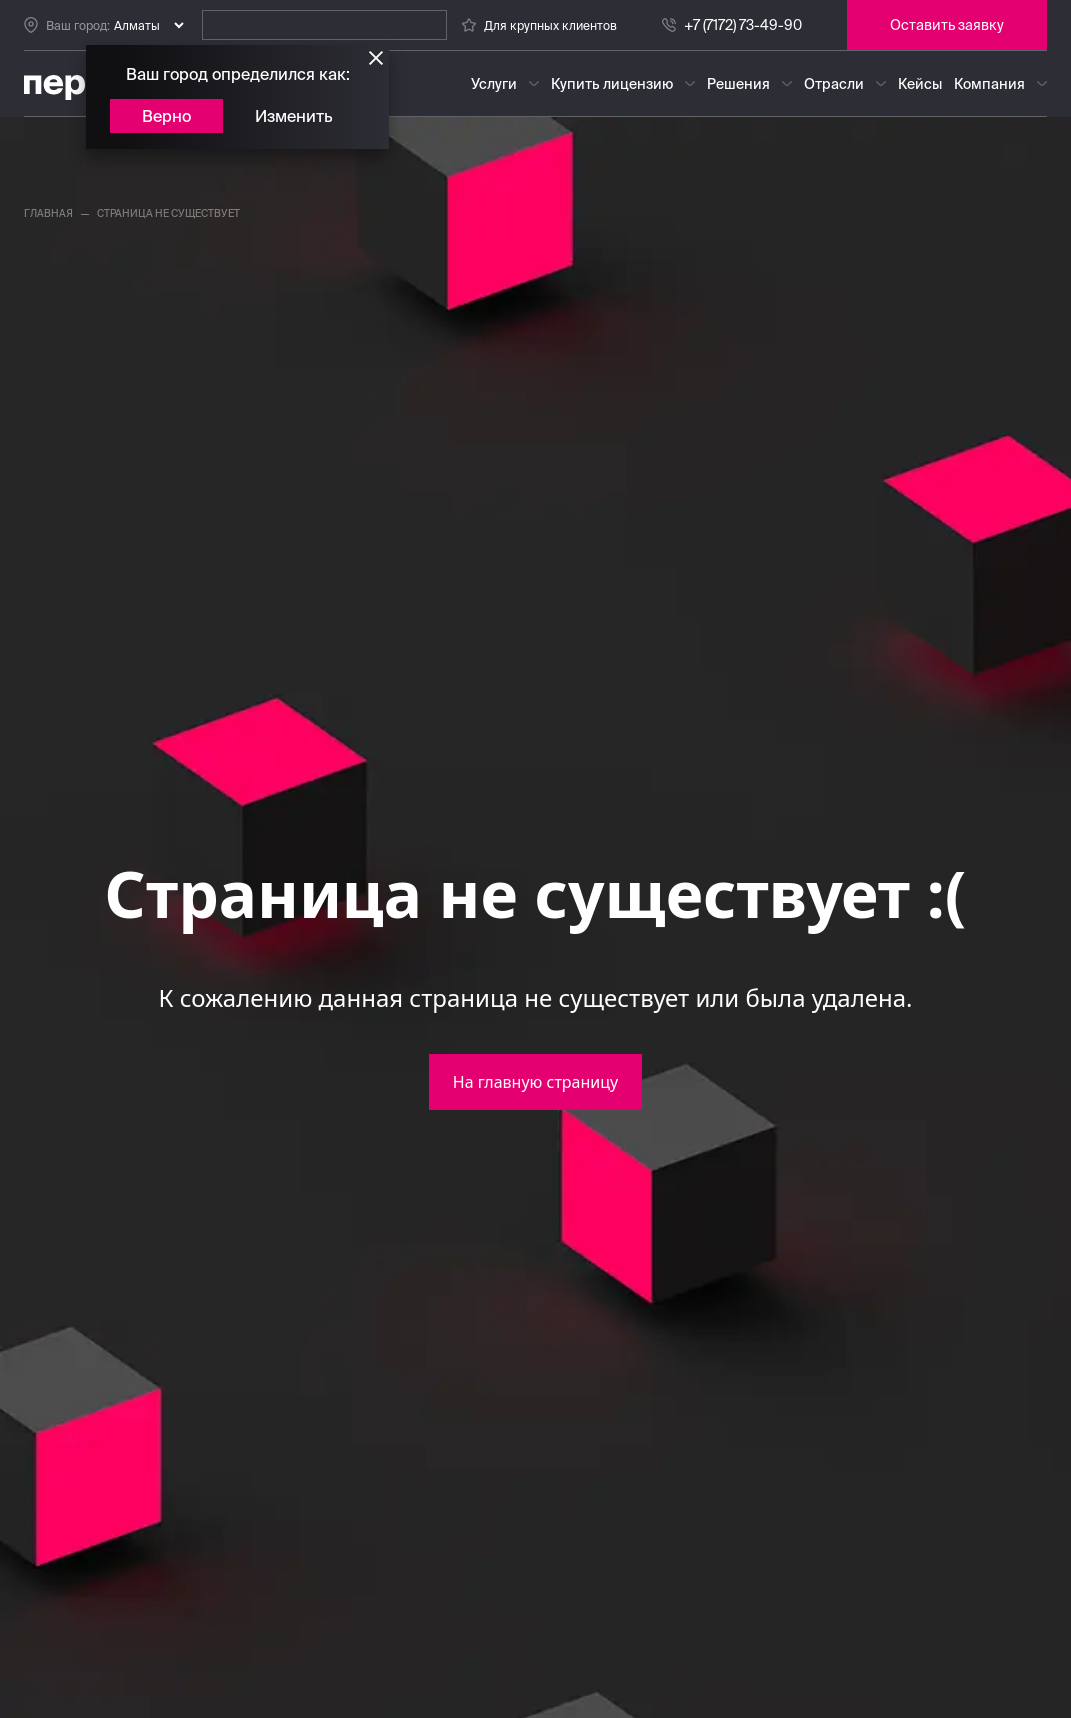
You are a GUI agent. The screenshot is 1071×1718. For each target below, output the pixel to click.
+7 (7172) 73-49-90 (743, 25)
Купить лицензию (612, 84)
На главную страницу (535, 1082)
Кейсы (920, 84)
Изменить (294, 116)
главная (48, 213)
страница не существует (168, 213)
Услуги (494, 84)
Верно (166, 116)
